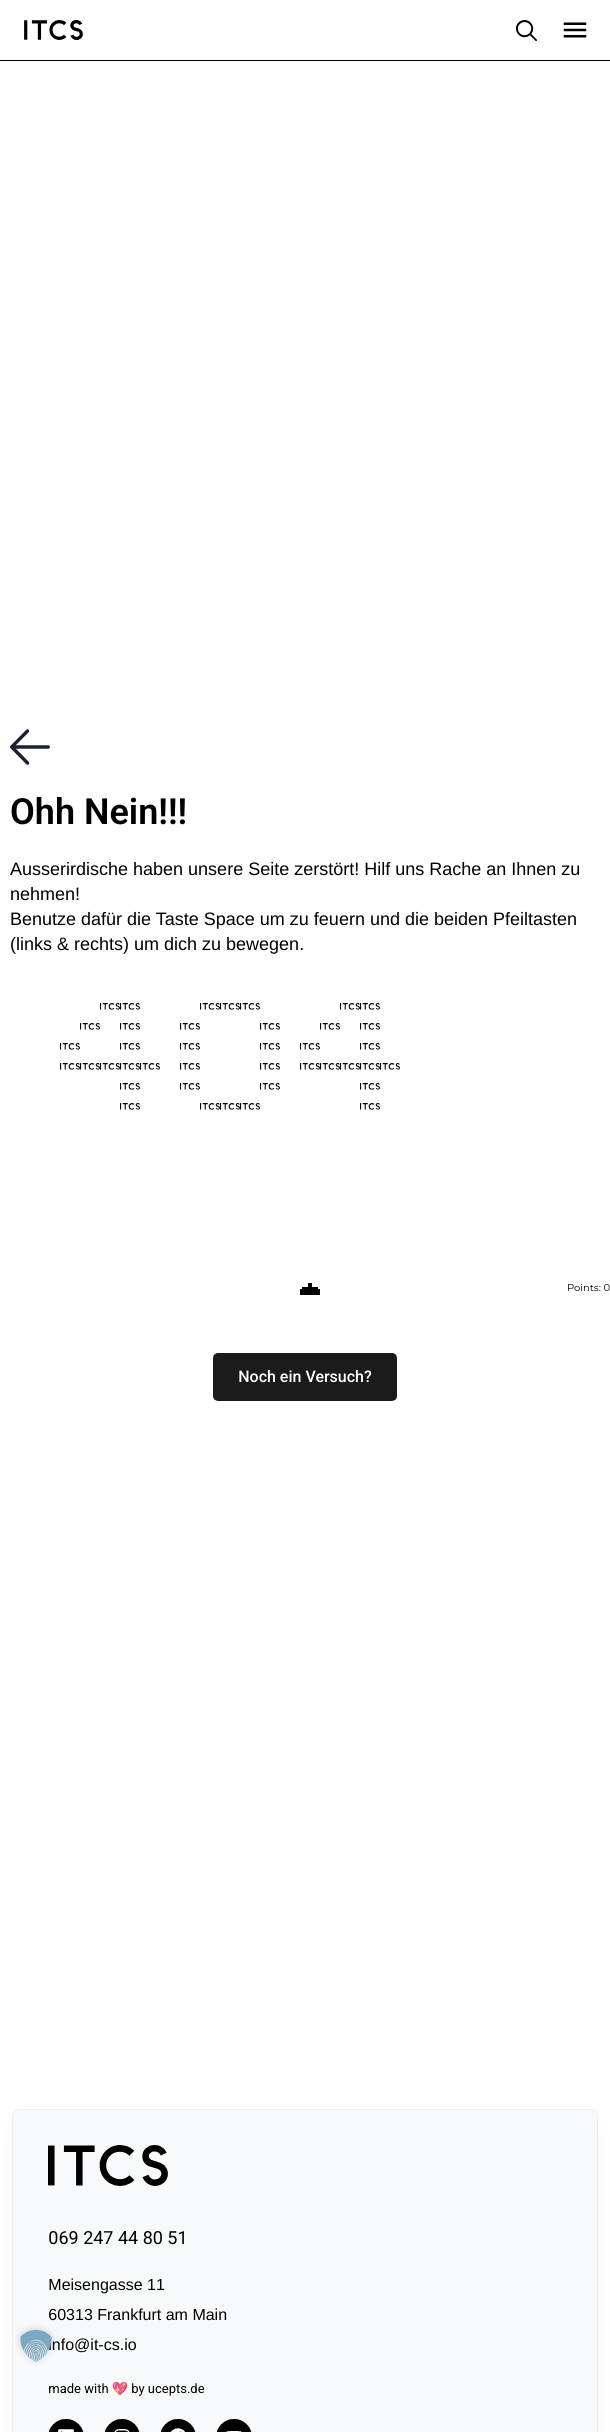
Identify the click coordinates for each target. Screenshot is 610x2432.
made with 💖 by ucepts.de (126, 2389)
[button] (305, 1377)
